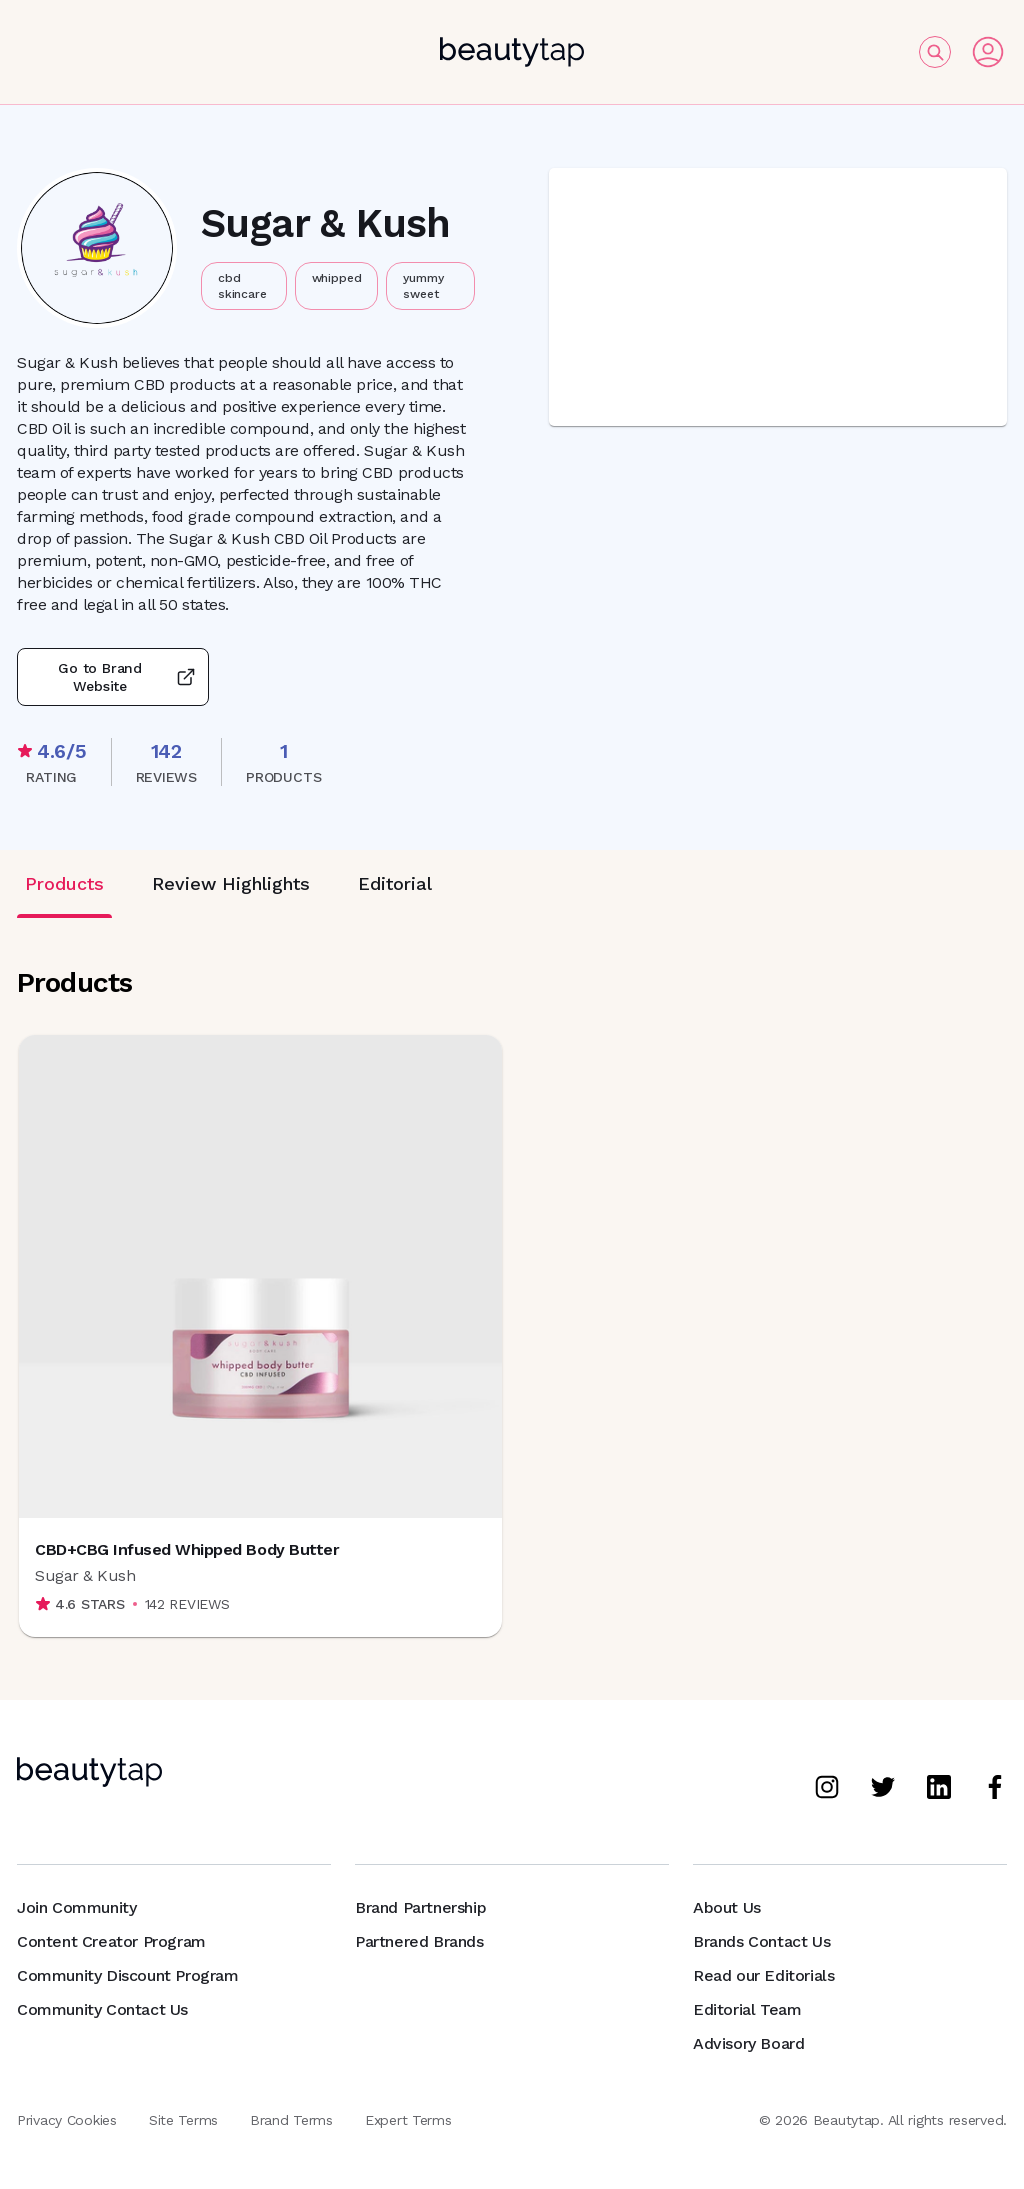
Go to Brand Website (113, 677)
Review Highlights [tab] (231, 883)
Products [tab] (64, 883)
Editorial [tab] (395, 883)
